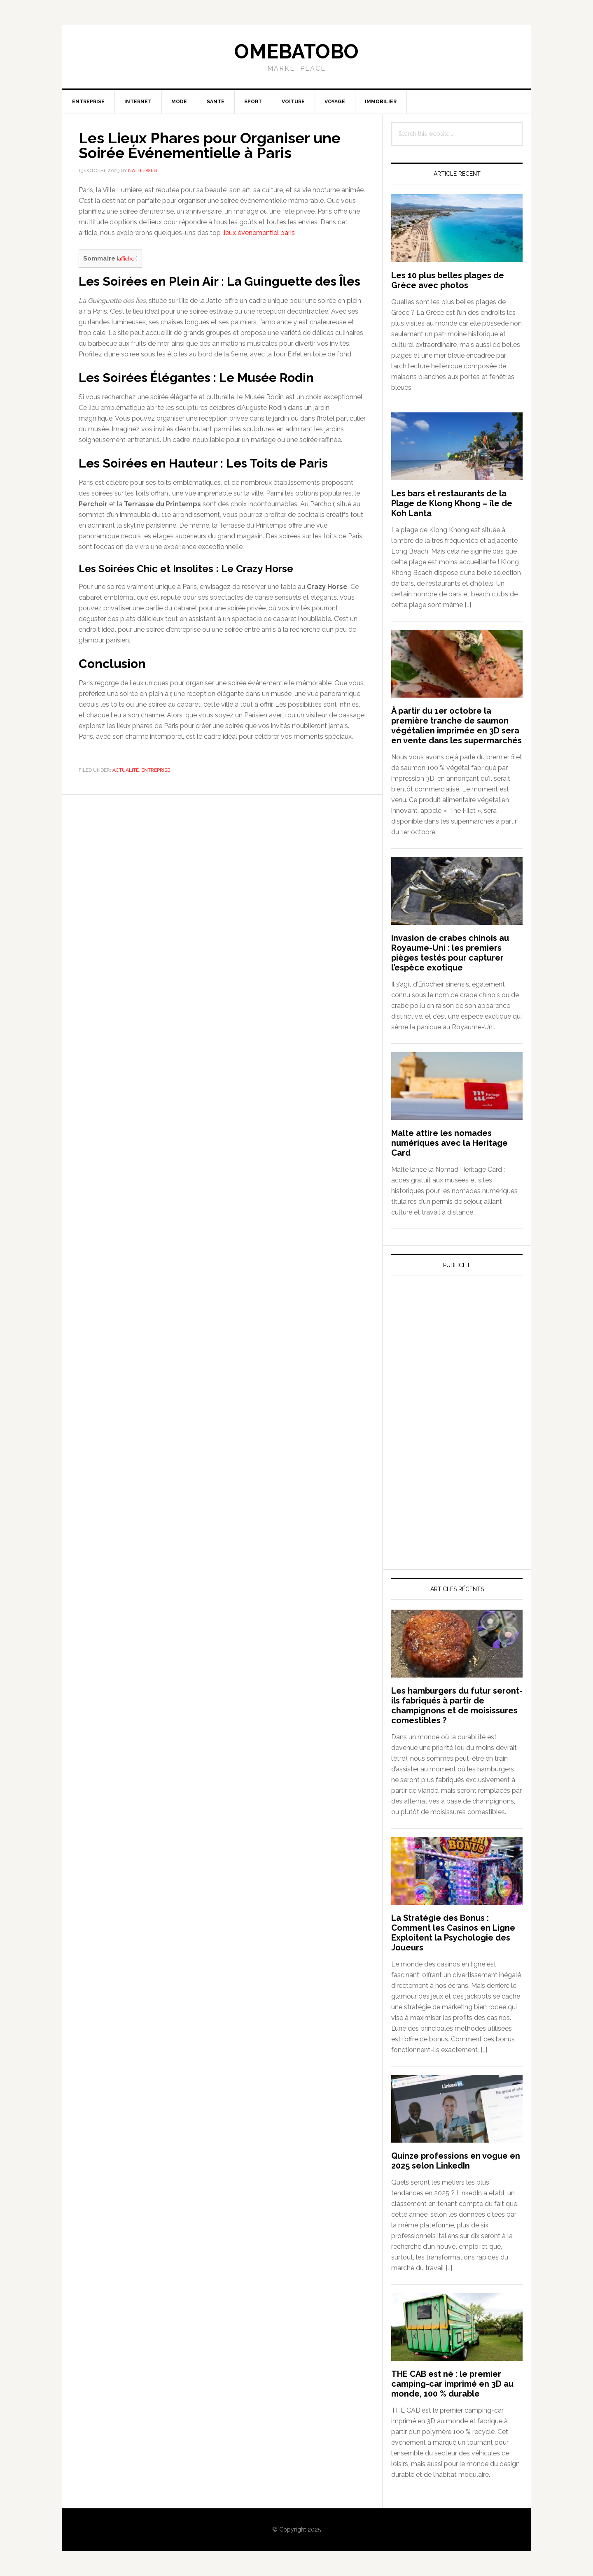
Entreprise (155, 770)
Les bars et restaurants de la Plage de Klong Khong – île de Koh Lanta (451, 503)
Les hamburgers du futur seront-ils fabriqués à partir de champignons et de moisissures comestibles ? (457, 1705)
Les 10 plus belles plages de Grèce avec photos (447, 280)
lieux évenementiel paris (258, 233)
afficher (127, 258)
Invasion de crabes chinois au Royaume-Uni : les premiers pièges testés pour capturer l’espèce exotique (450, 953)
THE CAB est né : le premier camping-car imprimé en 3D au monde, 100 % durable (452, 2384)
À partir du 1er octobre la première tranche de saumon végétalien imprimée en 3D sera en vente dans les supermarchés (456, 725)
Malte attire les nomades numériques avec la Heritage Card (449, 1143)
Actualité (125, 770)
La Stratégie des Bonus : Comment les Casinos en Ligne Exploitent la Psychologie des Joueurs (453, 1932)
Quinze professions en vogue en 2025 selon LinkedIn (455, 2161)
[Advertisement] (453, 1358)
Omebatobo (296, 51)
